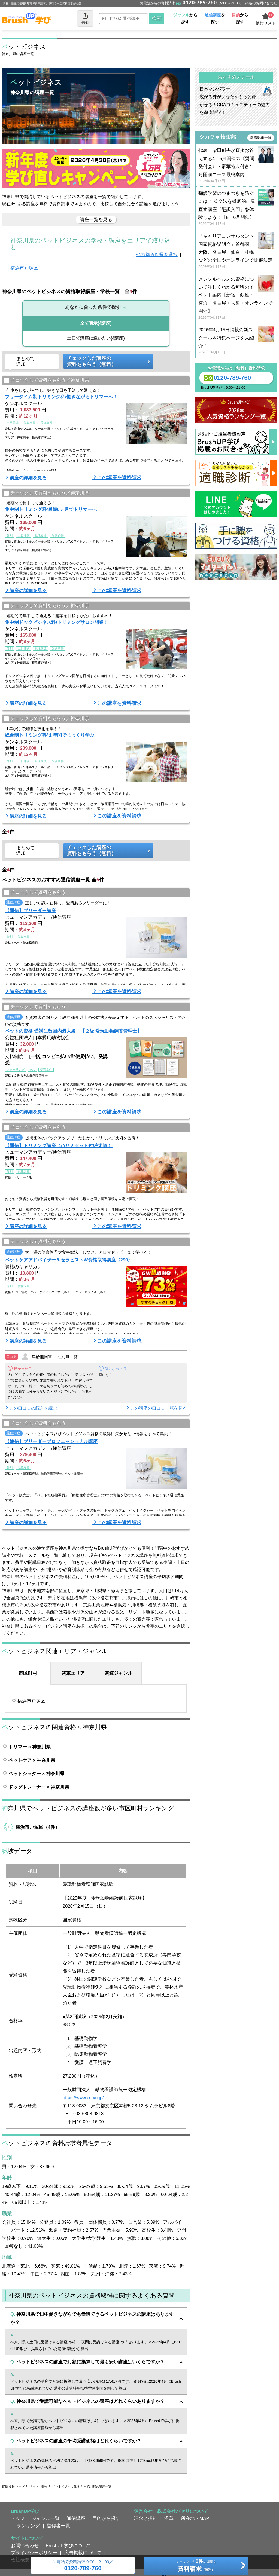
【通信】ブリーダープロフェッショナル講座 (51, 1441)
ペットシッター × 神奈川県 (36, 1773)
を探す (215, 18)
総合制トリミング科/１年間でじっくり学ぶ (49, 735)
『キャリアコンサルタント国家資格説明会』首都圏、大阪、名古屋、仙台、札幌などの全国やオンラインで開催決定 (236, 251)
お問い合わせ (25, 2545)
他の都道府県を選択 (157, 254)
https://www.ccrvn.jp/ (83, 2097)
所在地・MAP (195, 2518)
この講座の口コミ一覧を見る (158, 1408)
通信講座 (76, 2518)
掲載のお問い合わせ (261, 3)
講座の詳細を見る (28, 477)
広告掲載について (82, 2552)
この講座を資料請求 (119, 477)
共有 (85, 18)
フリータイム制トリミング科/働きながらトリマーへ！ (61, 396)
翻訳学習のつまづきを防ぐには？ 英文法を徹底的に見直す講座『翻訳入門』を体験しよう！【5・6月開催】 (236, 208)
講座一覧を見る (96, 219)
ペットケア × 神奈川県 (31, 1760)
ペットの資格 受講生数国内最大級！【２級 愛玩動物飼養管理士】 (73, 1030)
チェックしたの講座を (196, 2566)
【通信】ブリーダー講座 (30, 910)
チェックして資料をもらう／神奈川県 (46, 380)
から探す (185, 18)
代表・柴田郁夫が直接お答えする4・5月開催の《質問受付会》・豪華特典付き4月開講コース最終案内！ (236, 165)
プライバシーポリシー (34, 2552)
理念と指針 (145, 2518)
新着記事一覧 (260, 138)
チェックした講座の (106, 361)
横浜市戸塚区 (24, 267)
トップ (18, 2518)
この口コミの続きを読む (33, 1408)
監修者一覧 (58, 2525)
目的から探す (106, 2518)
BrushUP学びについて (69, 2545)
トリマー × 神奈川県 (29, 1746)
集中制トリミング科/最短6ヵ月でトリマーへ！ (53, 509)
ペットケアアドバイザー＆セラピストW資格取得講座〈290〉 (68, 1259)
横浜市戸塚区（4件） (38, 1827)
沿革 (169, 2518)
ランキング (28, 2525)
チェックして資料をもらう (35, 892)
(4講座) (96, 323)
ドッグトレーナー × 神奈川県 (38, 1787)
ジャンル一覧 (46, 2518)
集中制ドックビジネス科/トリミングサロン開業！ (56, 622)
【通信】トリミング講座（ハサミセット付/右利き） (59, 1145)
